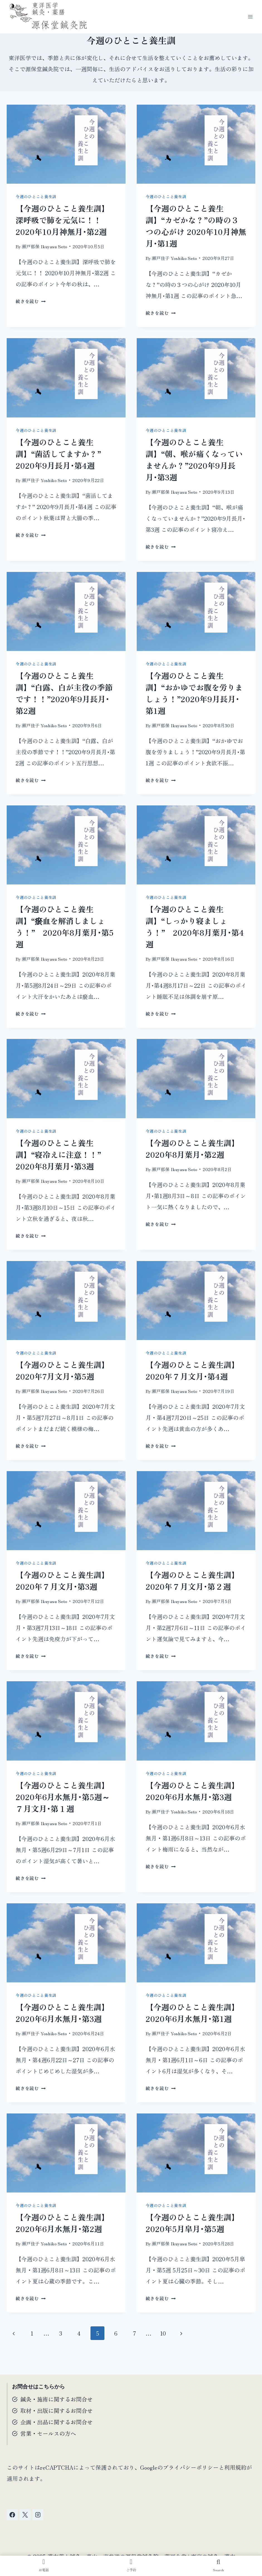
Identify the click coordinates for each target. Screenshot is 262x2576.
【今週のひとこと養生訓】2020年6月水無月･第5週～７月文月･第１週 (63, 1796)
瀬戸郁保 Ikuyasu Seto (44, 246)
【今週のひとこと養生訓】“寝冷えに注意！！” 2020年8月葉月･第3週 (62, 1154)
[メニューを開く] (250, 16)
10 (163, 2333)
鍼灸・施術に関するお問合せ (56, 2399)
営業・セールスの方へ (48, 2433)
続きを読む (31, 301)
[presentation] (66, 144)
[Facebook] (12, 2514)
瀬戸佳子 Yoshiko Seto (174, 258)
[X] (25, 2514)
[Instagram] (37, 2514)
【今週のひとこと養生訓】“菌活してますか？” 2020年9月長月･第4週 (58, 453)
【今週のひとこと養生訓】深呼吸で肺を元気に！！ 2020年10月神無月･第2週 (62, 220)
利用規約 (235, 2467)
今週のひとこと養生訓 (36, 196)
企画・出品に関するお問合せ (56, 2422)
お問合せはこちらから (38, 2386)
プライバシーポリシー (191, 2467)
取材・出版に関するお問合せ (56, 2411)
